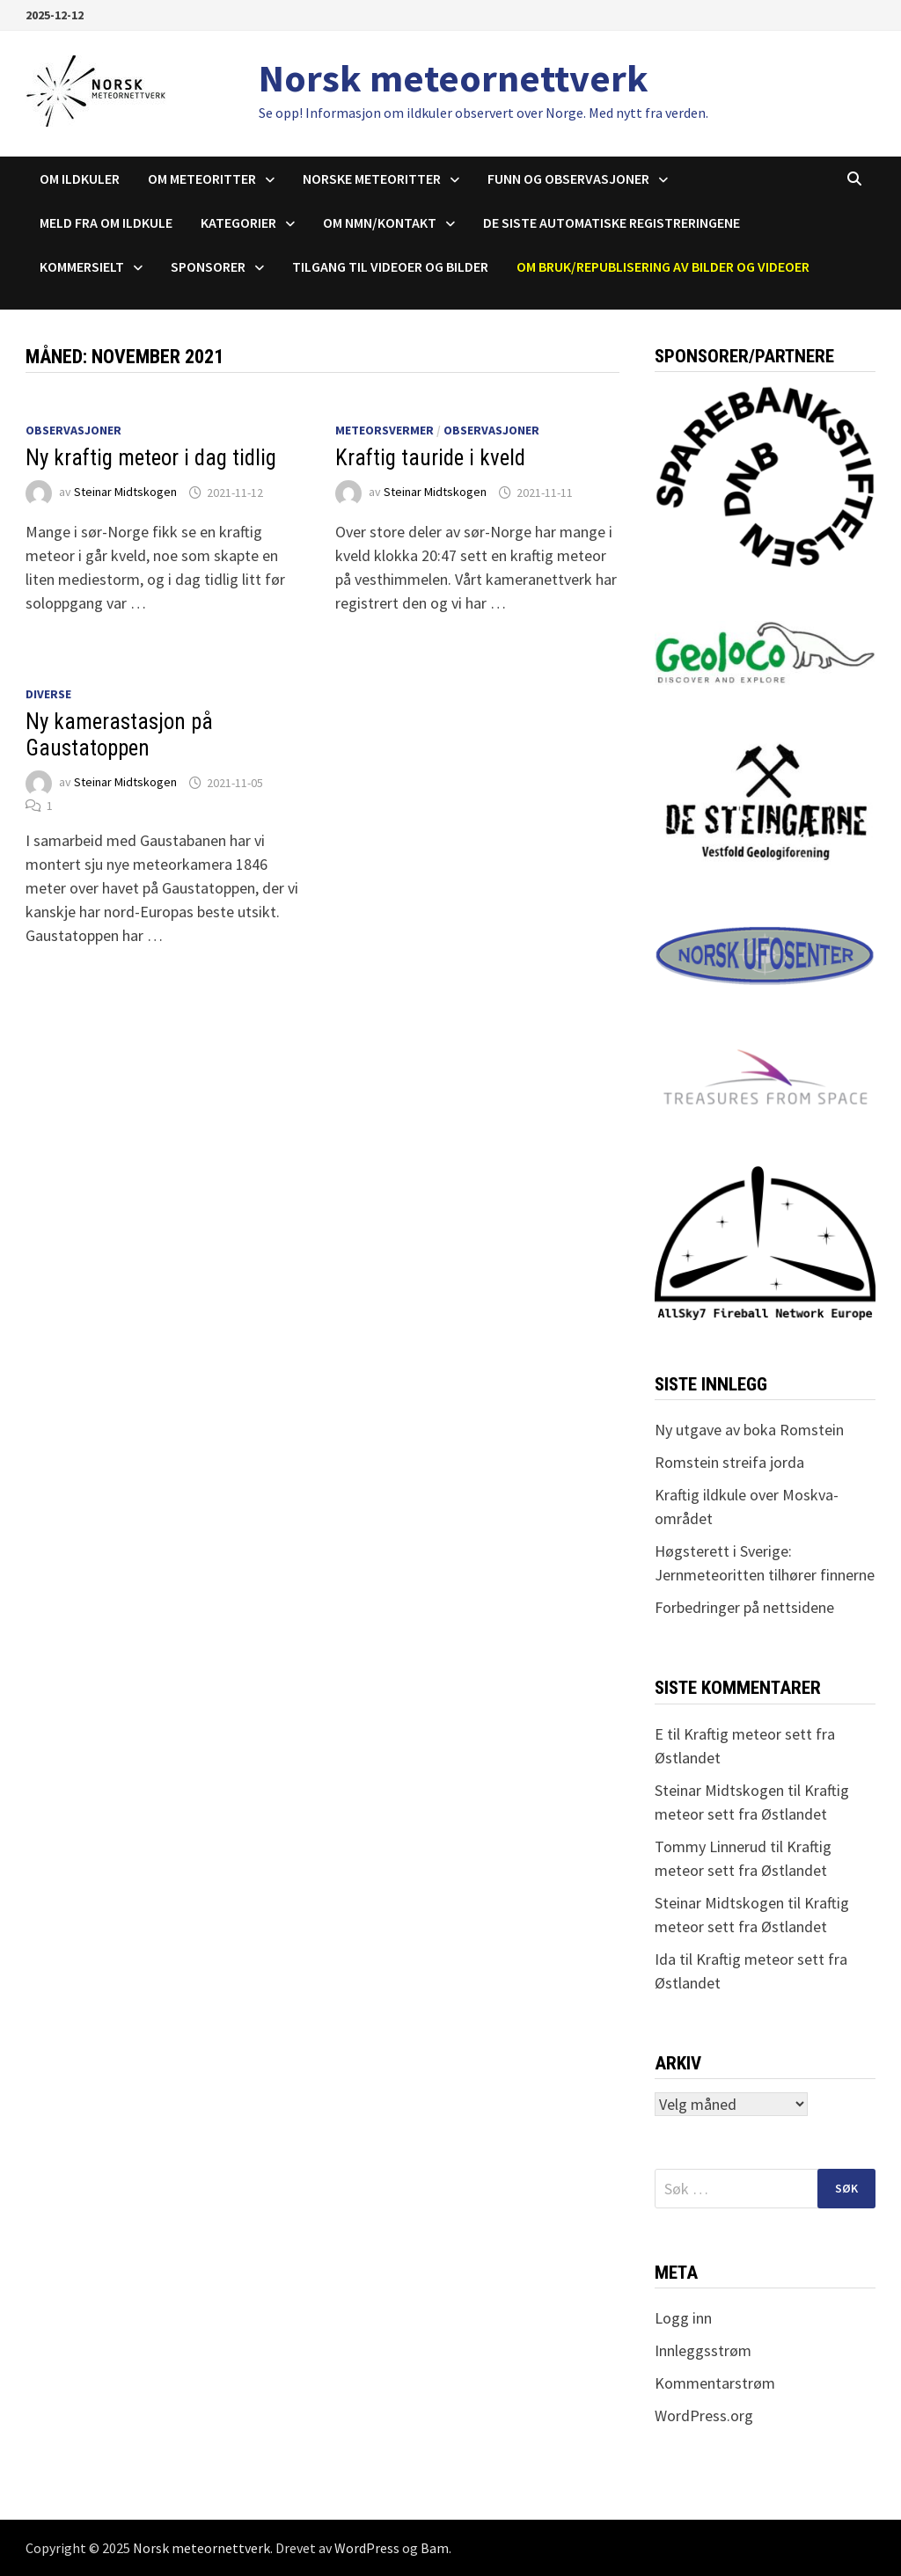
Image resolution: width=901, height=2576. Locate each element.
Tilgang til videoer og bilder (390, 266)
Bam (435, 2548)
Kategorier (238, 222)
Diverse (48, 694)
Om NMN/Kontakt (379, 222)
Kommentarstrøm (715, 2383)
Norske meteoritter (372, 178)
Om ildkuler (80, 178)
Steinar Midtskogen (125, 492)
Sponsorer (208, 266)
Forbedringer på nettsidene (744, 1607)
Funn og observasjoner (568, 178)
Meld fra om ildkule (106, 222)
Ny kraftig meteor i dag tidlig (151, 458)
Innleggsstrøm (703, 2350)
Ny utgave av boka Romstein (749, 1429)
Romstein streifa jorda (729, 1462)
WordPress (366, 2548)
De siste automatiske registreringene (611, 222)
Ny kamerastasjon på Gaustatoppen (119, 735)
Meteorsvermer (384, 430)
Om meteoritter (202, 178)
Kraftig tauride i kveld (430, 458)
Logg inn (683, 2318)
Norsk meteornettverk (453, 78)
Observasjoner (73, 430)
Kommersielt (82, 266)
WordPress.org (704, 2415)
